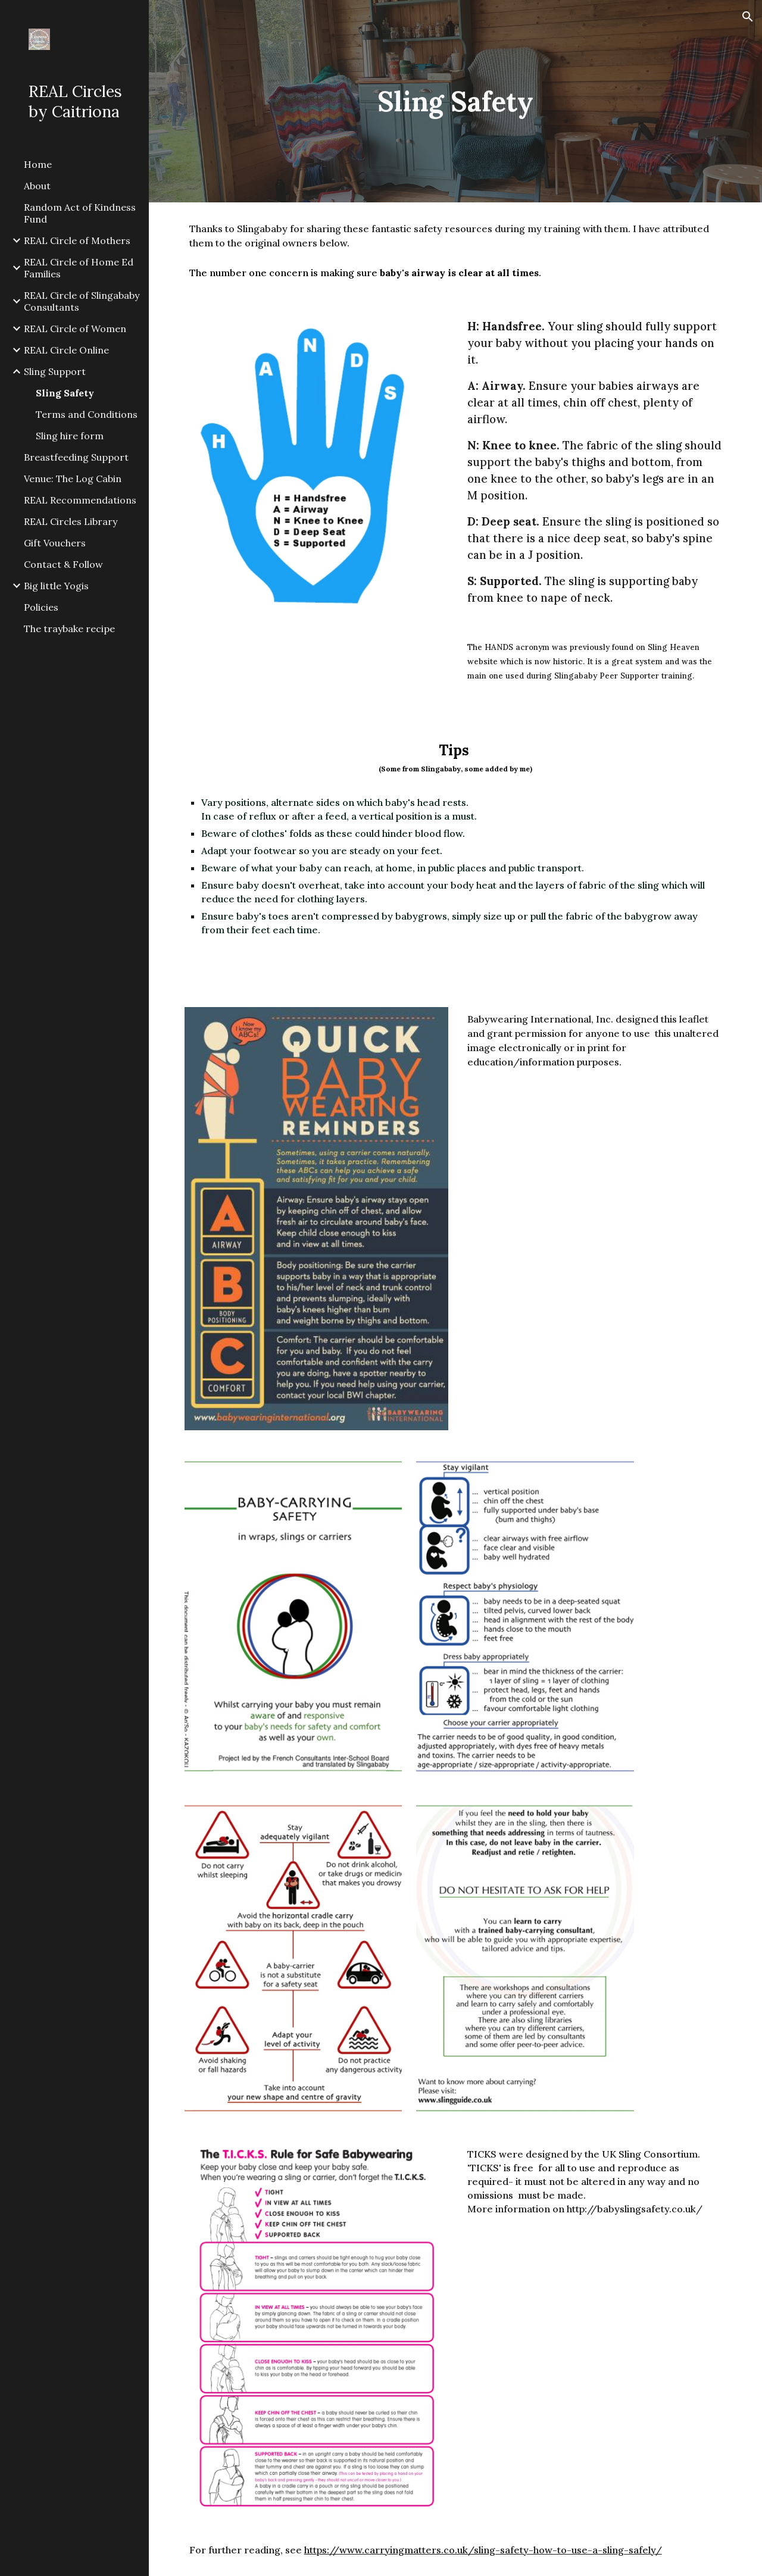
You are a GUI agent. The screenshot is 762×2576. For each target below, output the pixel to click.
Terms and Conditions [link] (87, 414)
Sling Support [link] (55, 371)
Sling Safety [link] (65, 393)
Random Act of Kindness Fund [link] (80, 213)
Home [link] (38, 164)
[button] (747, 16)
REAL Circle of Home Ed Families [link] (78, 268)
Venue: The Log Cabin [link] (72, 478)
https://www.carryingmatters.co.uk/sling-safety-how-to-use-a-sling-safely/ (483, 2550)
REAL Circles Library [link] (70, 521)
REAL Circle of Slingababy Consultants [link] (81, 301)
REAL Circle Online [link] (66, 350)
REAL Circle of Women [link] (75, 328)
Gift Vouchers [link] (55, 543)
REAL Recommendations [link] (80, 500)
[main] (455, 101)
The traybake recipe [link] (69, 628)
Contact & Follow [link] (63, 564)
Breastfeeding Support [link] (76, 457)
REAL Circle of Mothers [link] (77, 240)
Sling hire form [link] (70, 436)
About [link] (37, 186)
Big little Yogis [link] (56, 586)
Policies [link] (41, 607)
